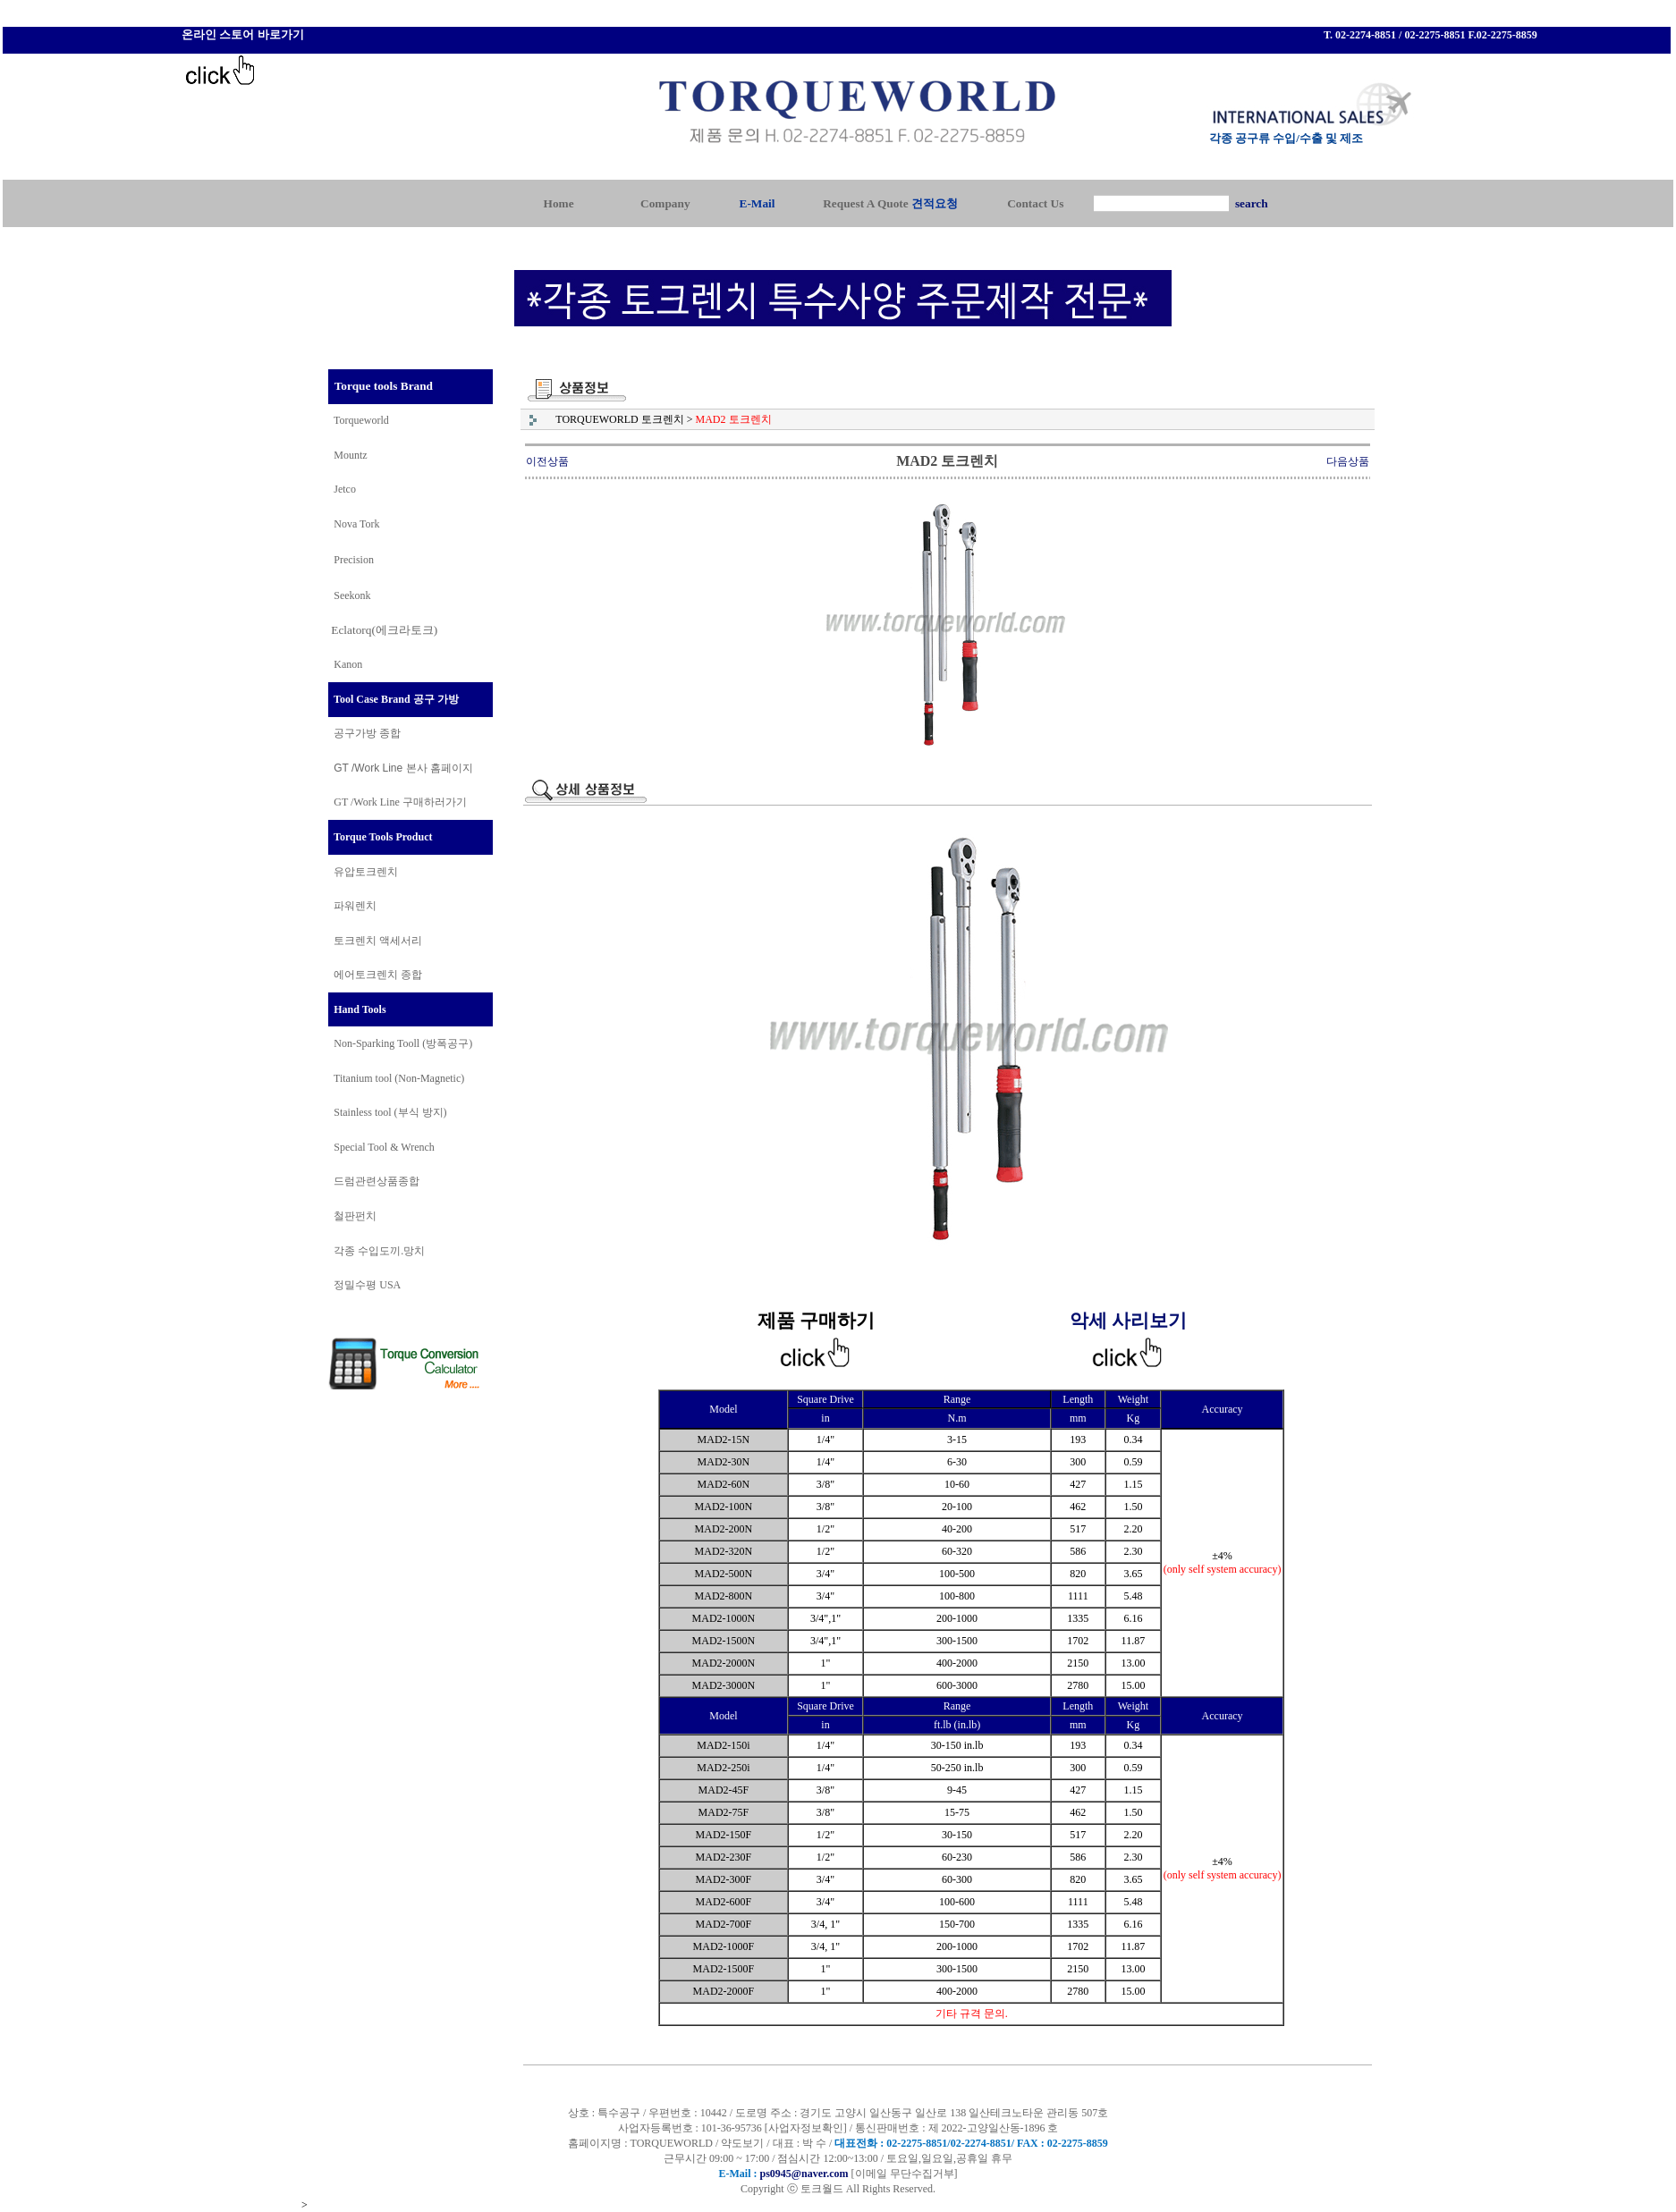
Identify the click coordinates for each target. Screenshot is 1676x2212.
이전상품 (547, 461)
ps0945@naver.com (803, 2173)
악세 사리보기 (1128, 1320)
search (1251, 203)
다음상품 (1347, 461)
